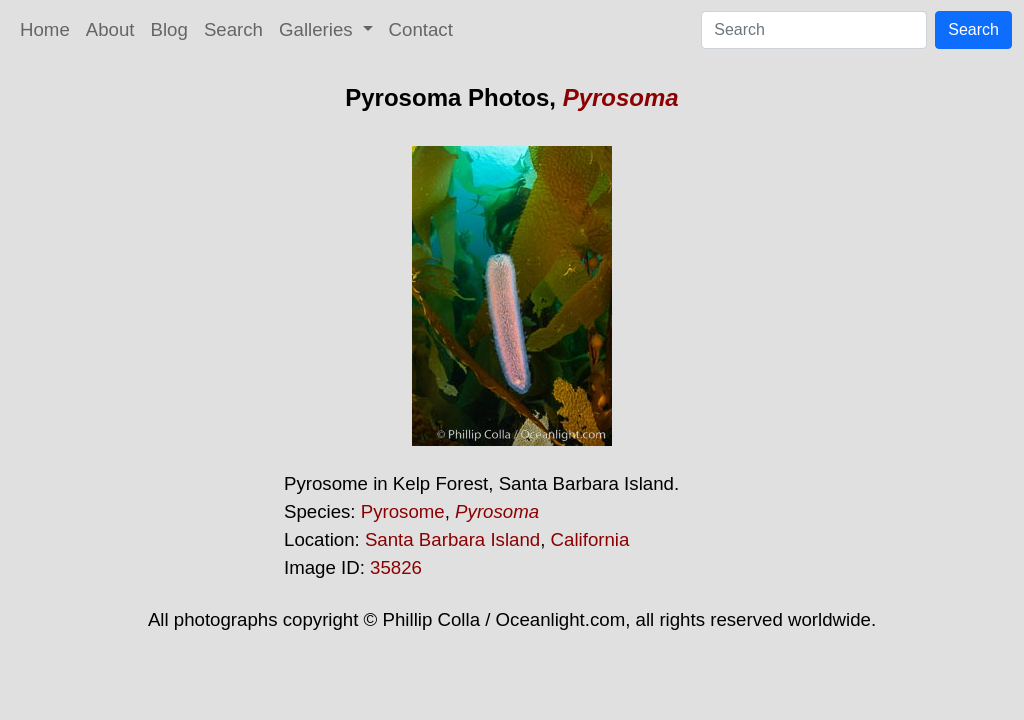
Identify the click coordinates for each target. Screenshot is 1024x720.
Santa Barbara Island (452, 539)
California (590, 539)
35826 (396, 567)
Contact (421, 29)
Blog (169, 29)
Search (233, 29)
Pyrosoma (621, 97)
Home (45, 29)
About (110, 29)
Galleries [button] (318, 29)
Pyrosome (403, 511)
